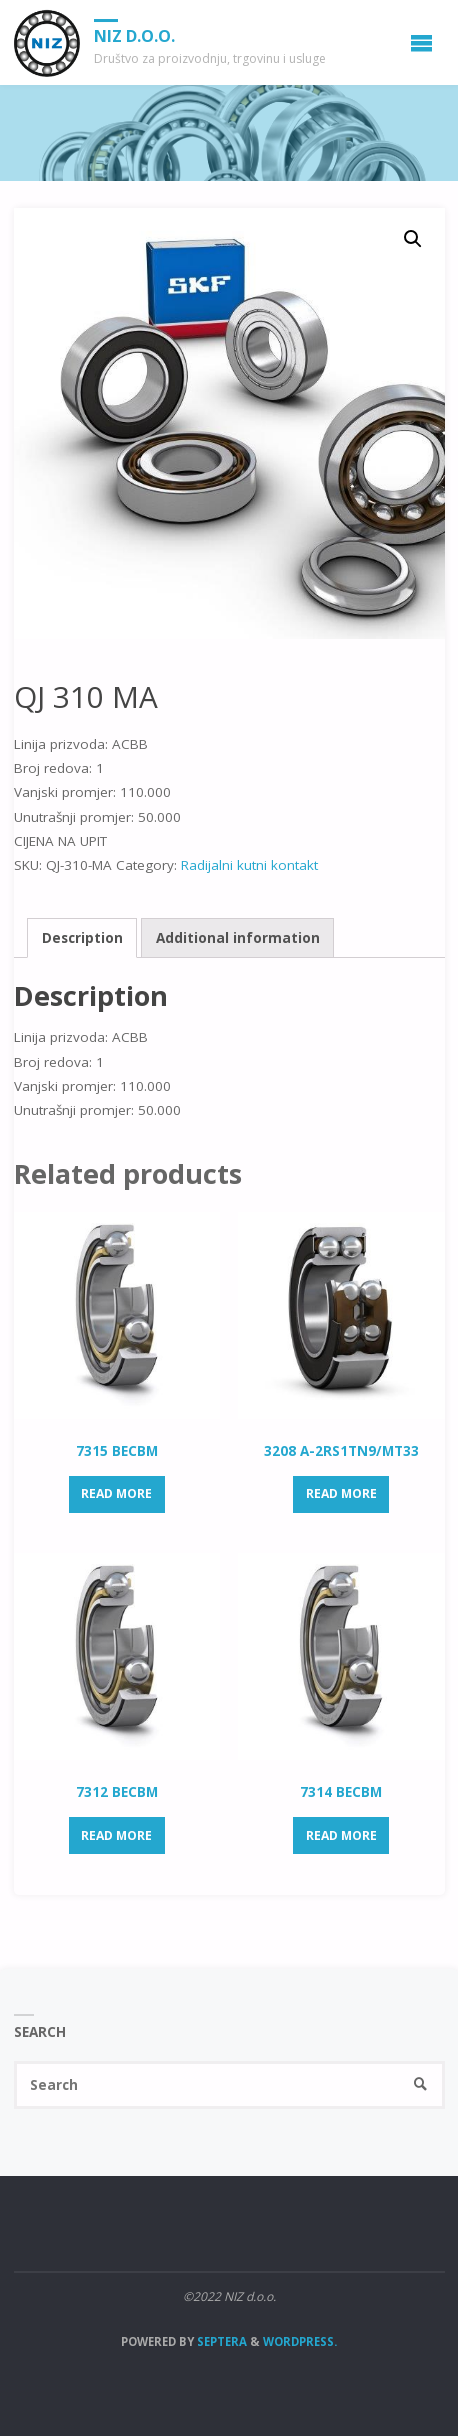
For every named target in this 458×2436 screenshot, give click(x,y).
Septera (220, 2341)
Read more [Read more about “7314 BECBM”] (341, 1835)
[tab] (82, 938)
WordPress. (300, 2341)
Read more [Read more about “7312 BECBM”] (116, 1835)
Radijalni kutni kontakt (249, 865)
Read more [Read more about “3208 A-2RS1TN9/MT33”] (341, 1493)
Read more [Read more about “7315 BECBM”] (116, 1493)
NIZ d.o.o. (134, 36)
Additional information (238, 938)
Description (82, 938)
